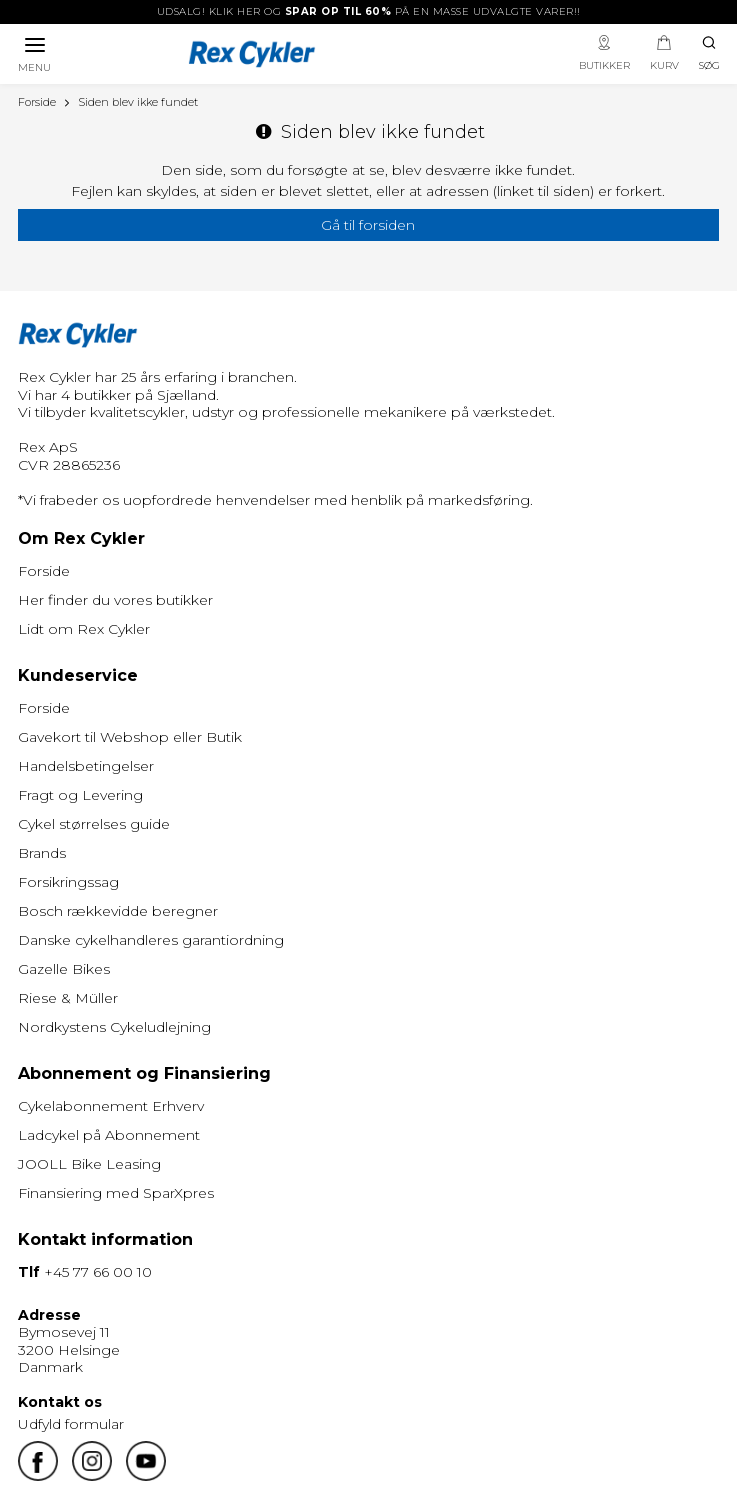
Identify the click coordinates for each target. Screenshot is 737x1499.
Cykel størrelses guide (94, 824)
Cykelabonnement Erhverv (111, 1106)
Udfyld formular (71, 1424)
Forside (44, 571)
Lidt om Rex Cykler (84, 629)
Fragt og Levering (80, 795)
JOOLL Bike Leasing (89, 1164)
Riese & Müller (68, 998)
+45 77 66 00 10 (98, 1272)
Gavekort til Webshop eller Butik (130, 737)
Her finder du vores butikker (115, 600)
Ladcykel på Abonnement (109, 1135)
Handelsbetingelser (86, 766)
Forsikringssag (68, 882)
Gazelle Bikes (64, 969)
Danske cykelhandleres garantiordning (151, 940)
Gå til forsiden (368, 225)
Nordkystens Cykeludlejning (114, 1027)
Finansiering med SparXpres (116, 1193)
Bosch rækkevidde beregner (118, 911)
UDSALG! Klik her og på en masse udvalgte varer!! (369, 11)
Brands (42, 853)
